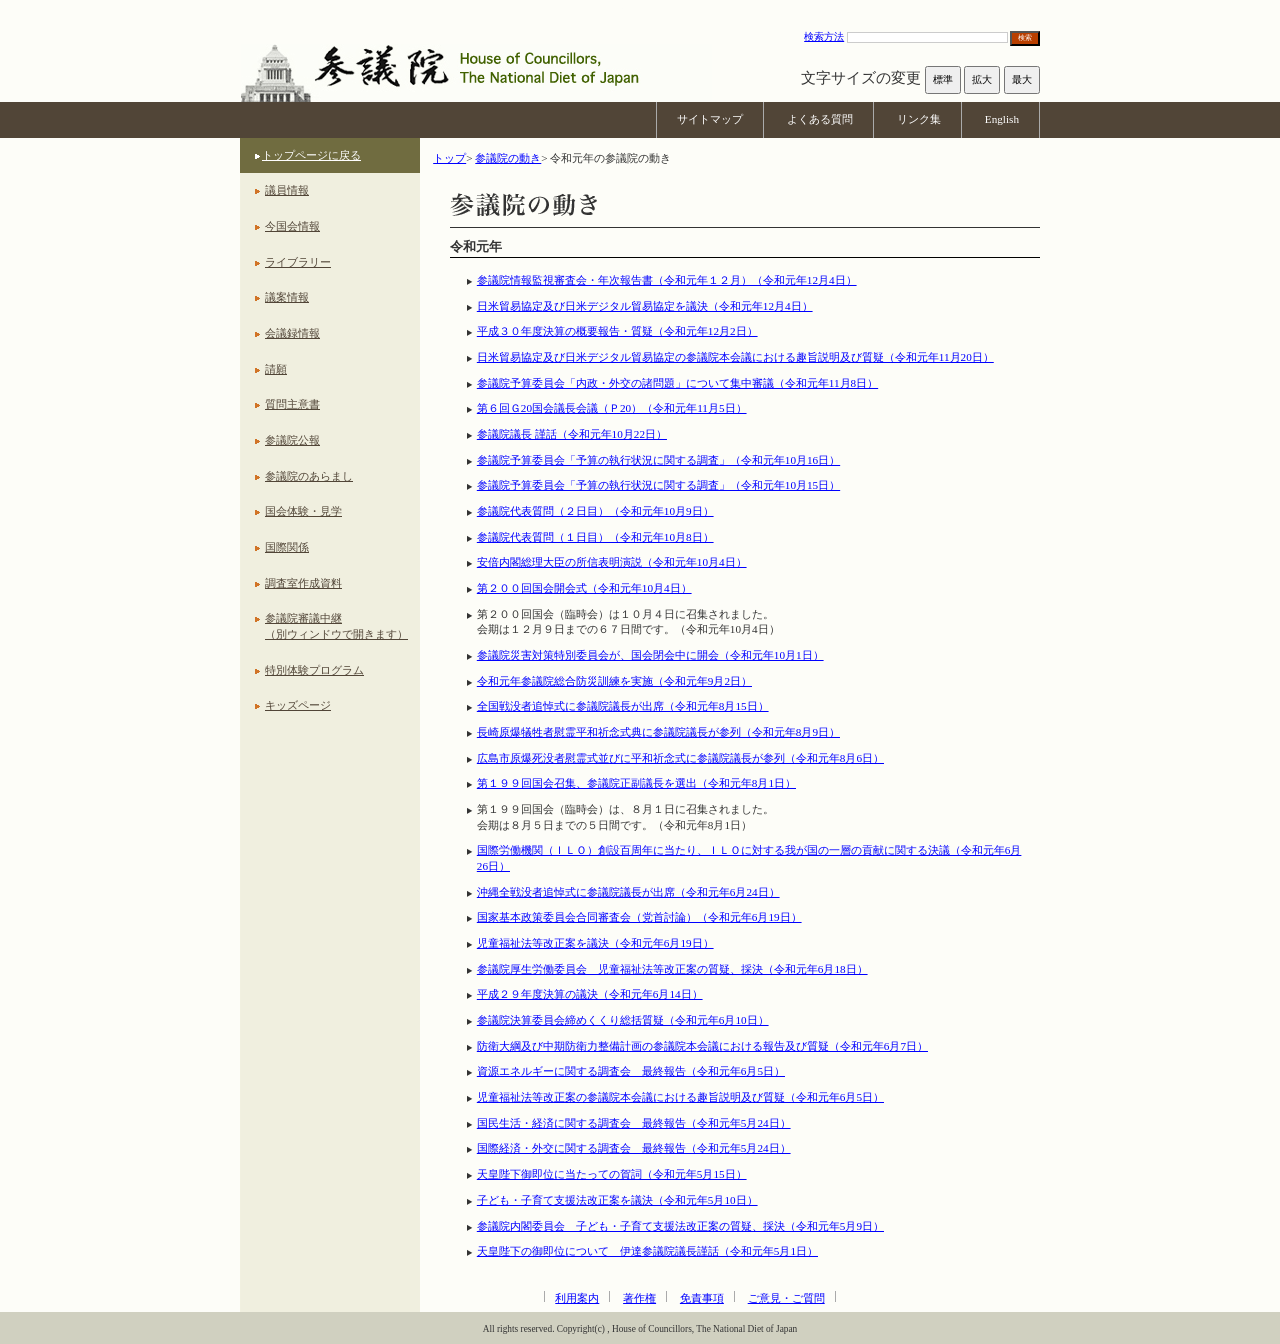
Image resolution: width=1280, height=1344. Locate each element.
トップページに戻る (311, 155)
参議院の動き (508, 158)
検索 (1025, 37)
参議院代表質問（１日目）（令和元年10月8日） (595, 537)
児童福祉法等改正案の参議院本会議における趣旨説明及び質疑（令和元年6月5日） (680, 1097)
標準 (943, 79)
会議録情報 (292, 333)
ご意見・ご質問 (786, 1298)
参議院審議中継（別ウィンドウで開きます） (336, 626)
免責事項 (702, 1298)
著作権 (639, 1298)
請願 (276, 369)
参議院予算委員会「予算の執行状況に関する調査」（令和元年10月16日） (658, 460)
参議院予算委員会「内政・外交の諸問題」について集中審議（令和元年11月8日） (677, 383)
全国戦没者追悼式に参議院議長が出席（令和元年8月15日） (623, 706)
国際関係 (287, 547)
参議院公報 (292, 440)
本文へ (640, 9)
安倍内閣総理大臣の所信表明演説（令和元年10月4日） (612, 562)
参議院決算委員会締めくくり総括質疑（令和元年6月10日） (623, 1020)
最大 (1022, 79)
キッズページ (298, 705)
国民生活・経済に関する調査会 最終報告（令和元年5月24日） (634, 1123)
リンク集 (919, 119)
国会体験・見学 (303, 511)
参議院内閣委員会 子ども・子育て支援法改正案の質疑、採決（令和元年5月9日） (680, 1226)
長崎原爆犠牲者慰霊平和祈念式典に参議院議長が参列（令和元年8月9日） (658, 732)
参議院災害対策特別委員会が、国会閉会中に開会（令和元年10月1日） (650, 655)
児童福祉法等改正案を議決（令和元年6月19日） (595, 943)
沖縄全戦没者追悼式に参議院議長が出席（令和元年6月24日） (628, 892)
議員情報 (287, 190)
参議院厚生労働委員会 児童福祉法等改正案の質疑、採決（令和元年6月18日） (672, 969)
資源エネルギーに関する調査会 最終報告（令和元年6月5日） (631, 1071)
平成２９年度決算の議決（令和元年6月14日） (590, 994)
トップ (449, 158)
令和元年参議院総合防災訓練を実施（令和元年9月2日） (614, 681)
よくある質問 (820, 119)
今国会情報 (292, 226)
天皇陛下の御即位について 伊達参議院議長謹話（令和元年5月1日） (647, 1251)
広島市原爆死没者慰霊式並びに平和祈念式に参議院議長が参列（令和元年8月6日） (680, 758)
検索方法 (824, 36)
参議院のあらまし (309, 476)
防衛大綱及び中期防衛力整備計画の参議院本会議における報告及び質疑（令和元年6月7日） (702, 1046)
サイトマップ (710, 119)
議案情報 (287, 297)
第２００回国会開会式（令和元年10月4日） (584, 588)
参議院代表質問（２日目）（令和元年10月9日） (595, 511)
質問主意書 (292, 404)
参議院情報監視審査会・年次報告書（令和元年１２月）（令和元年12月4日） (667, 280)
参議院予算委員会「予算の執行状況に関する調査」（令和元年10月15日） (658, 485)
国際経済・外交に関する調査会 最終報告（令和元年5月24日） (634, 1148)
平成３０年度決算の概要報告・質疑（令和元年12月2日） (617, 331)
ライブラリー (298, 262)
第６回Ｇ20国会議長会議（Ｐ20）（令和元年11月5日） (612, 408)
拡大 (982, 79)
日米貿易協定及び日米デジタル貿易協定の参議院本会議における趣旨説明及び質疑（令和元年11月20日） (735, 357)
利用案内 (577, 1298)
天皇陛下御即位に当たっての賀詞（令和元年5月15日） (612, 1174)
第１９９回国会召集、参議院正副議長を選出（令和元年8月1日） (636, 783)
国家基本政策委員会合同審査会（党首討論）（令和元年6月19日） (639, 917)
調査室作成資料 (303, 583)
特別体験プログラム (314, 670)
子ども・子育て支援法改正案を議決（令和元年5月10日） (617, 1200)
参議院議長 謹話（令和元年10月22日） (572, 434)
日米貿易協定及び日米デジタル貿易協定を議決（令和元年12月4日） (645, 306)
